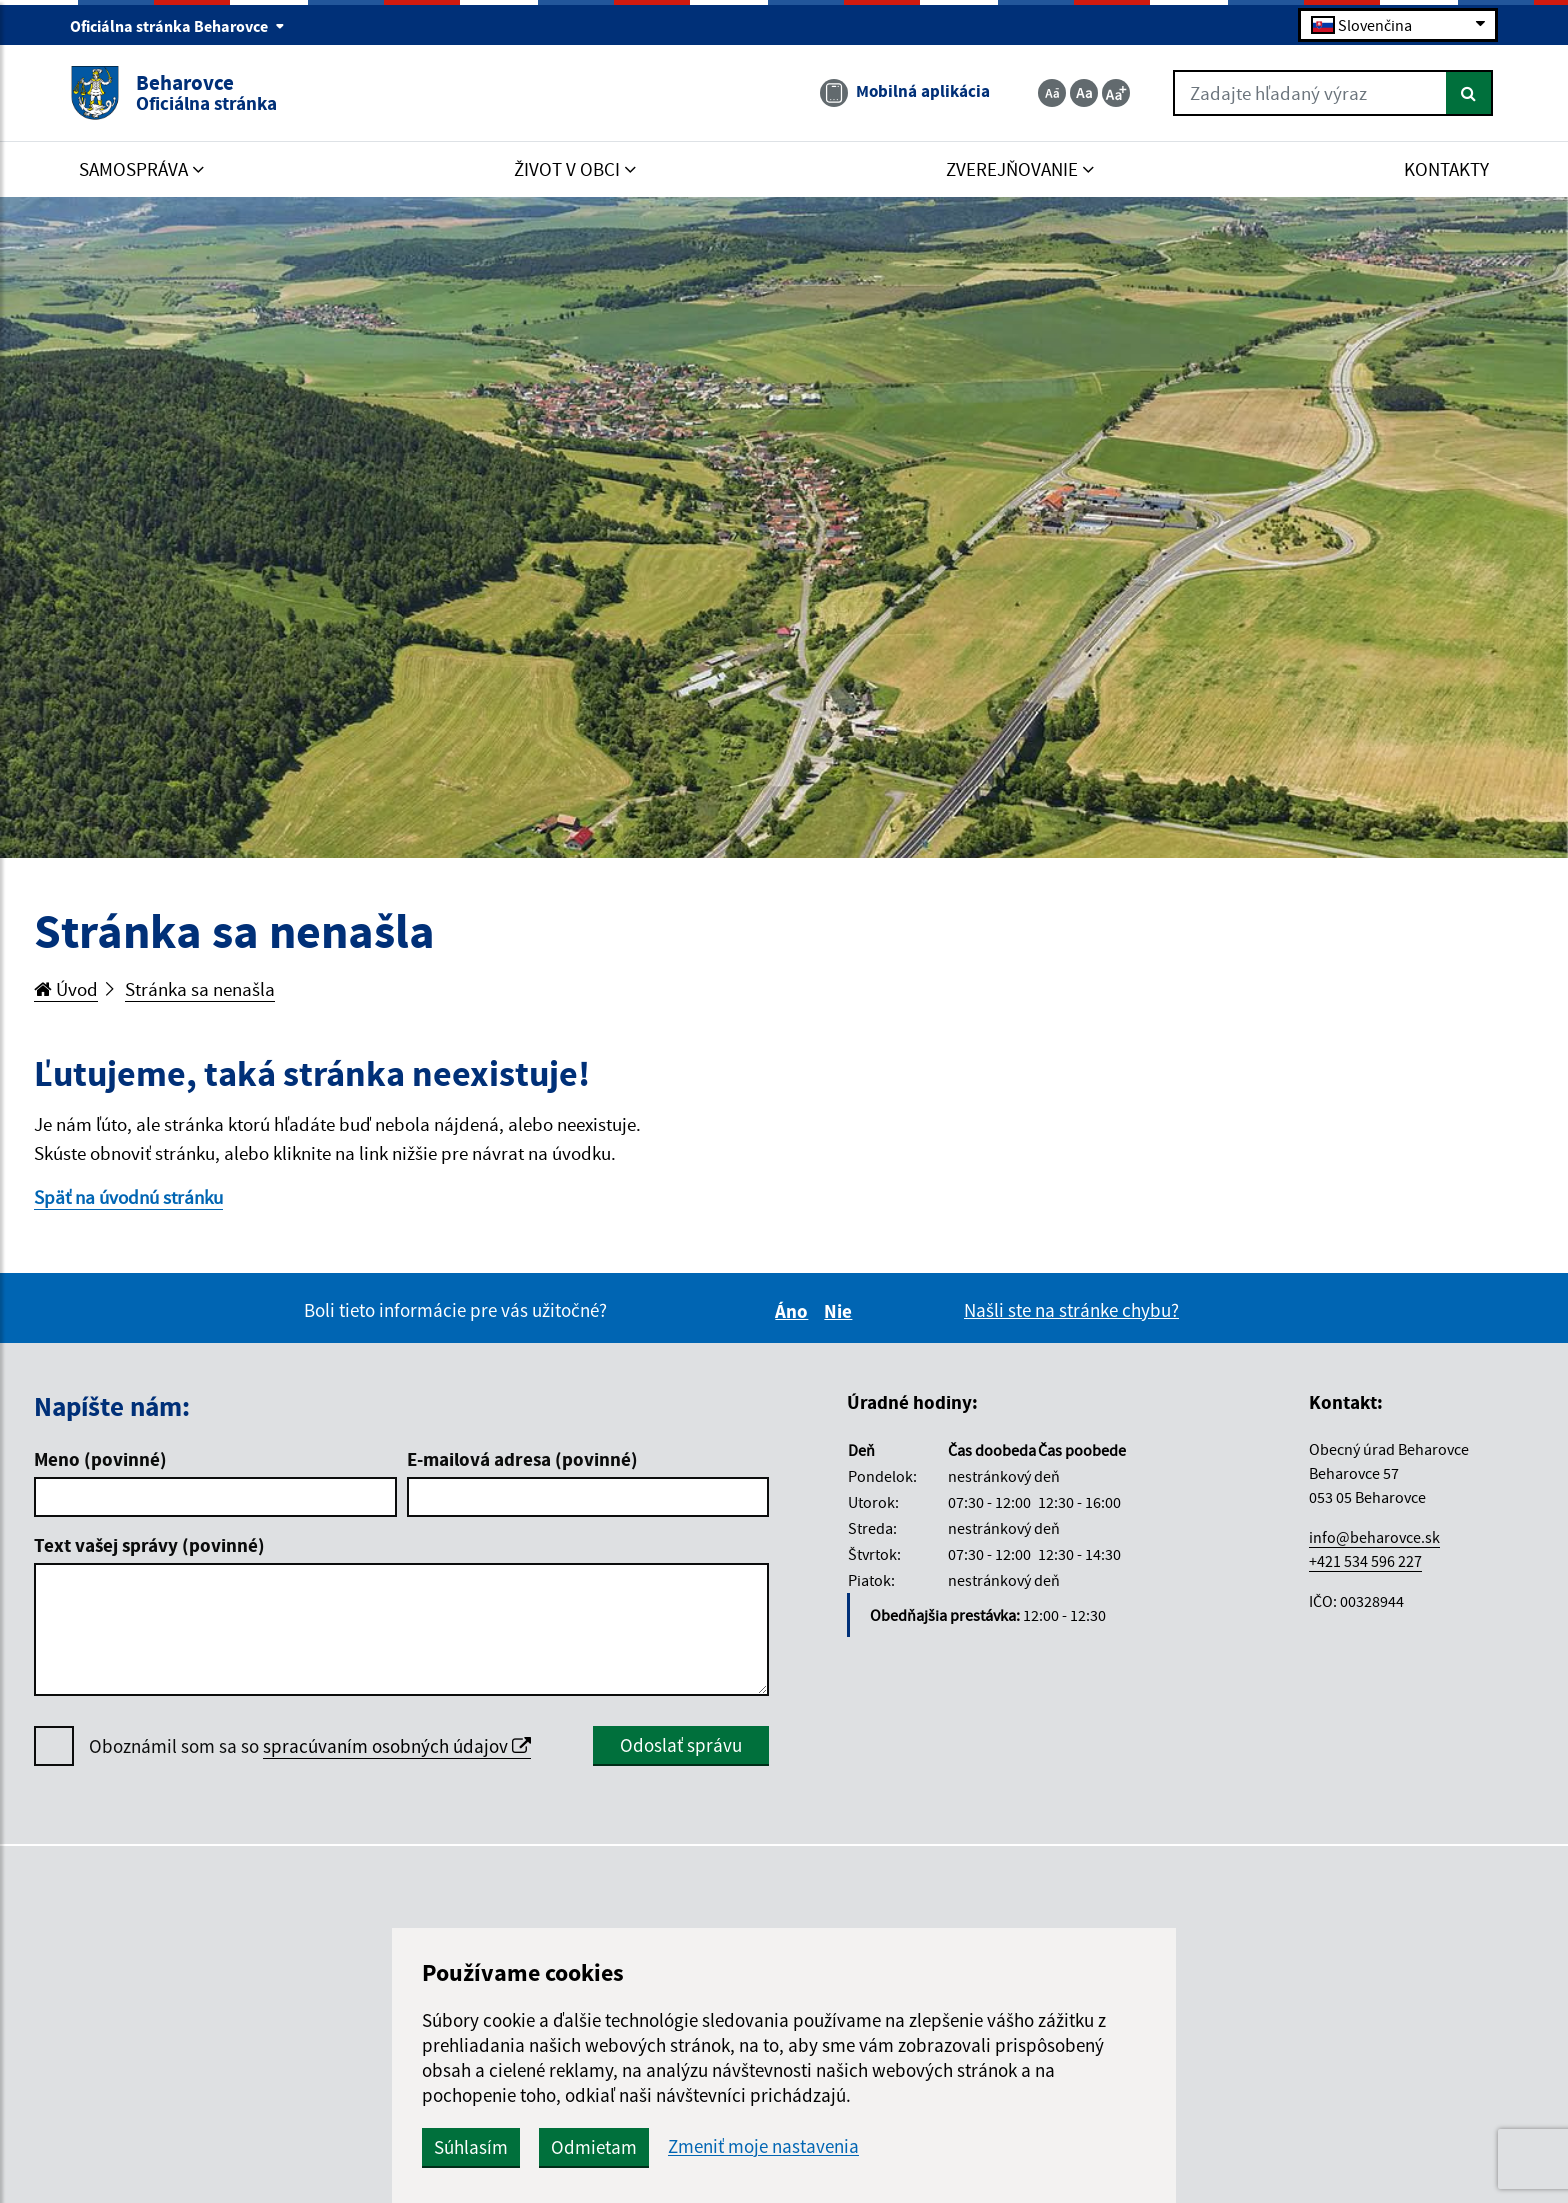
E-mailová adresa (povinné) (522, 1459)
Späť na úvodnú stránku (128, 1197)
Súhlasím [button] (471, 2147)
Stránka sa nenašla (200, 989)
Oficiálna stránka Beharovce (177, 26)
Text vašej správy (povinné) (149, 1545)
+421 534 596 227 (1365, 1561)
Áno (794, 1311)
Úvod (66, 989)
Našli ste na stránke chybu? (1071, 1310)
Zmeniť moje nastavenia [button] (763, 2146)
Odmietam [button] (594, 2147)
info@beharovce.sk (1374, 1537)
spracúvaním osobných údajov (397, 1746)
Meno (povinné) (100, 1459)
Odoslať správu (681, 1745)
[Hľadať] (1469, 93)
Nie (841, 1311)
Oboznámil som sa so (310, 1746)
